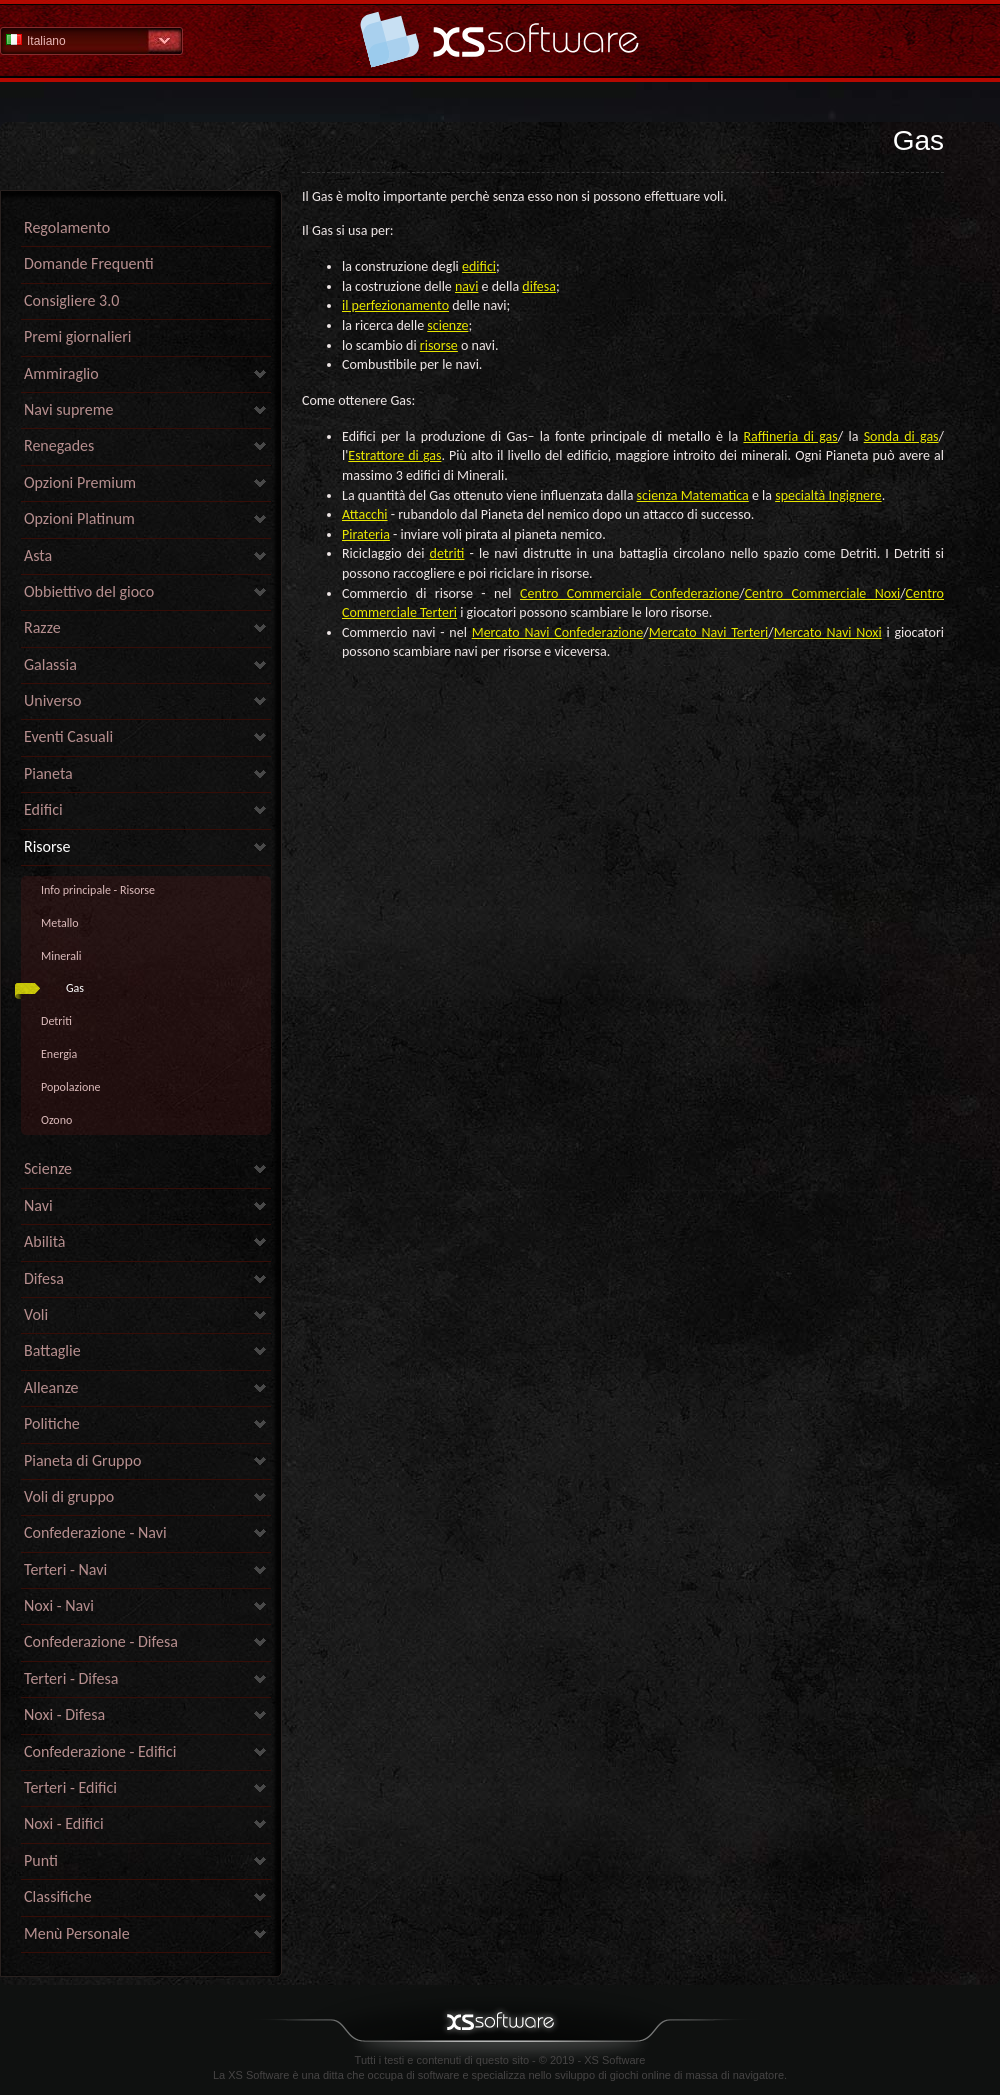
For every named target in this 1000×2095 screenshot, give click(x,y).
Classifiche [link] (58, 1896)
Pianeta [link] (48, 773)
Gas (75, 988)
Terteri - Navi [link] (65, 1569)
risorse (439, 345)
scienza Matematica (693, 495)
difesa (539, 286)
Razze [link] (42, 627)
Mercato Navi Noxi (828, 632)
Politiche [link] (52, 1423)
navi (466, 286)
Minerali (61, 956)
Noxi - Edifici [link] (64, 1823)
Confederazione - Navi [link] (95, 1532)
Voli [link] (36, 1314)
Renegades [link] (59, 445)
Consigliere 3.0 (71, 300)
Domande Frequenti (89, 263)
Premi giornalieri (78, 336)
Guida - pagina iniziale (500, 39)
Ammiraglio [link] (61, 373)
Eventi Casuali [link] (68, 736)
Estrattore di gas (394, 455)
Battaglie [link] (52, 1350)
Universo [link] (52, 700)
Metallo (60, 923)
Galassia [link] (50, 664)
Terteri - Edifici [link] (70, 1787)
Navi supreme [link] (68, 409)
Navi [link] (38, 1205)
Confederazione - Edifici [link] (100, 1751)
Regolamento (67, 227)
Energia (59, 1054)
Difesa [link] (44, 1278)
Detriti (56, 1021)
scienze (447, 325)
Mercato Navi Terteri (709, 632)
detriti (447, 553)
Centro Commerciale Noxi (823, 593)
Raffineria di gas (790, 436)
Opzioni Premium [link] (80, 482)
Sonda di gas (901, 436)
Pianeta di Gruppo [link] (82, 1460)
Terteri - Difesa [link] (71, 1678)
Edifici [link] (43, 809)
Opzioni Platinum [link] (79, 518)
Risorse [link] (47, 846)
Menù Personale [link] (77, 1933)
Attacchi (365, 514)
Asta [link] (38, 555)
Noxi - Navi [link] (59, 1605)
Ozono (56, 1120)
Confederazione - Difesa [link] (101, 1641)
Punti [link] (41, 1860)
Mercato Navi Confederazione (558, 632)
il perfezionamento (395, 305)
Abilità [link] (45, 1241)
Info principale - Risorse (98, 890)
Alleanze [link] (51, 1387)
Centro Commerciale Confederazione (629, 593)
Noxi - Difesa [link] (64, 1714)
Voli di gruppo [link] (69, 1496)
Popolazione (71, 1087)
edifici (479, 266)
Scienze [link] (48, 1168)
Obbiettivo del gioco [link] (89, 591)
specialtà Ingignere (828, 495)
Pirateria (366, 534)
